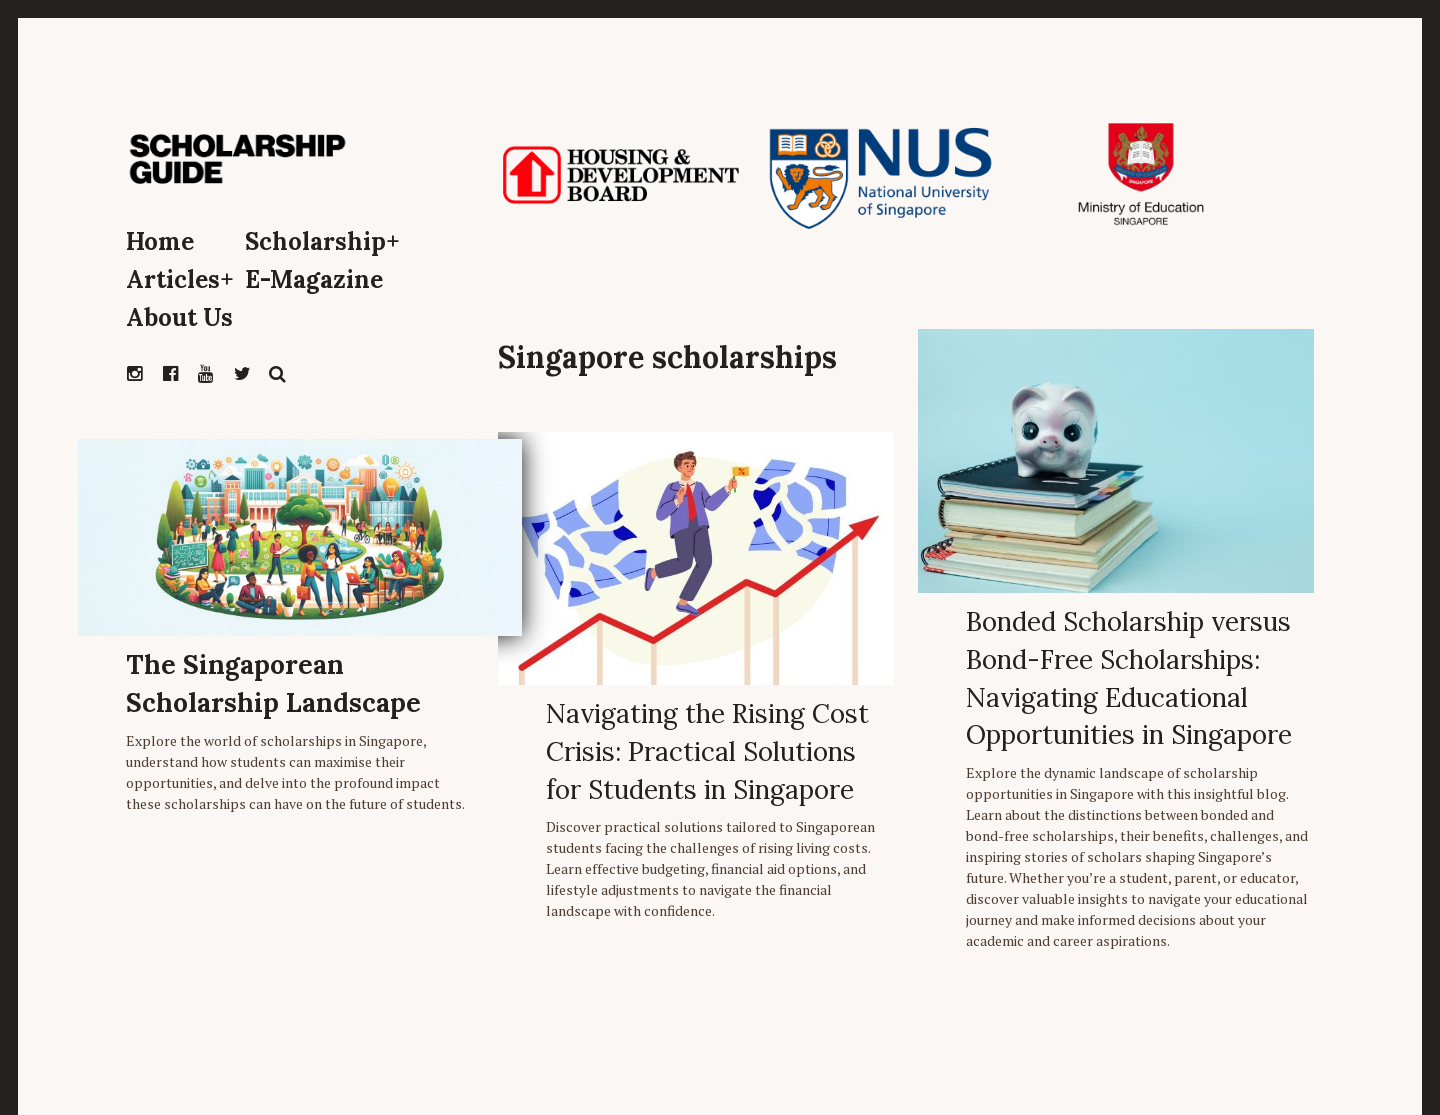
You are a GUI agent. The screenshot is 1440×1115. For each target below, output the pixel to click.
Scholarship (322, 241)
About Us (179, 317)
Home (160, 241)
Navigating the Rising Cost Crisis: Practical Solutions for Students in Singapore (707, 751)
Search (278, 374)
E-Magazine (314, 279)
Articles (180, 279)
